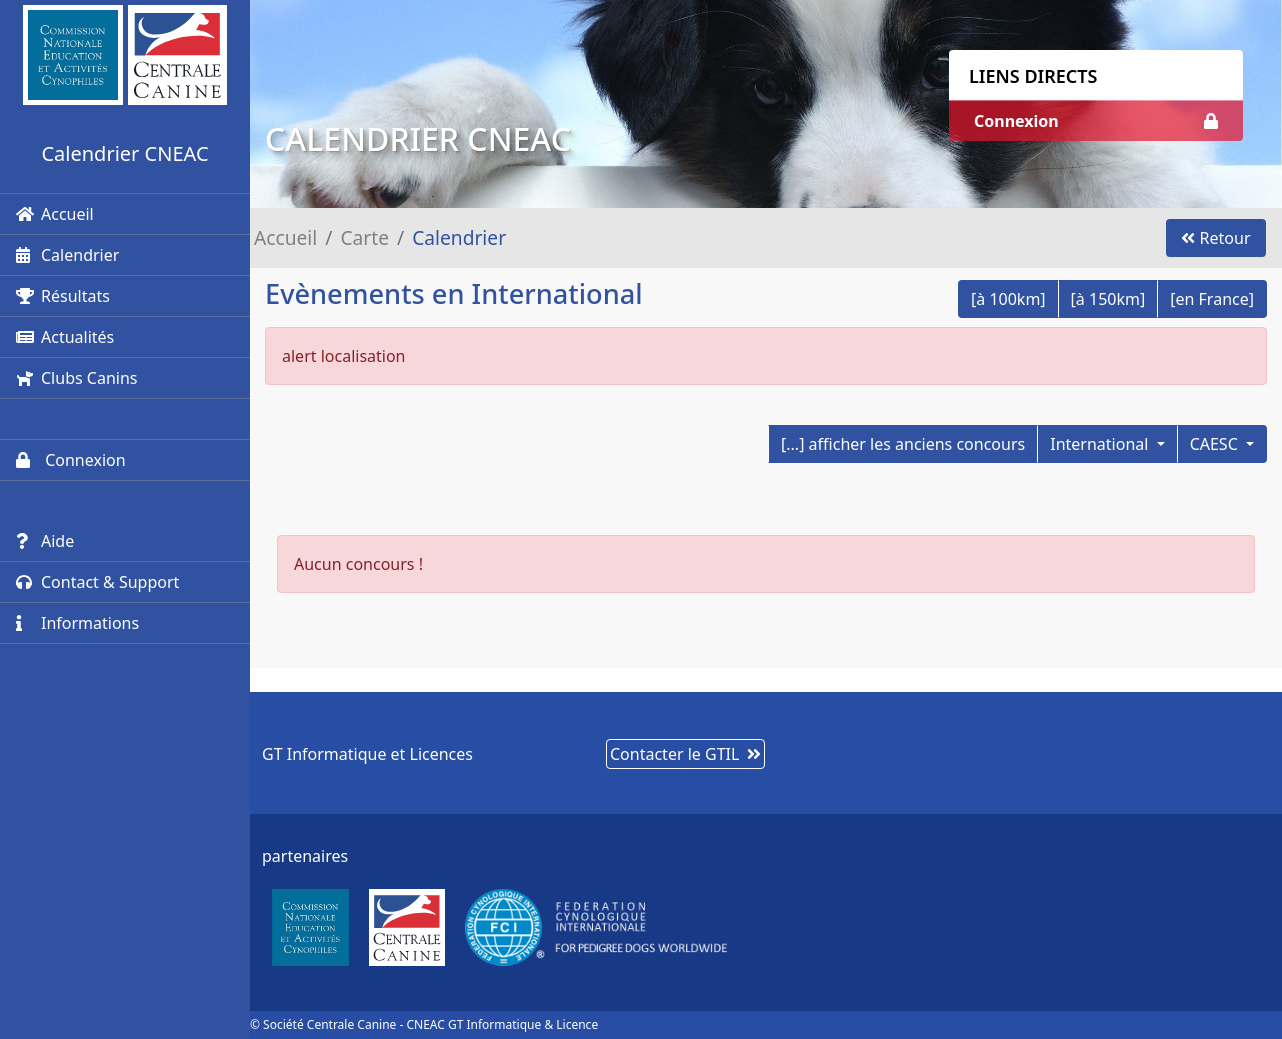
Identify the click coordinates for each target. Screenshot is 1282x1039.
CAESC (1216, 444)
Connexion (71, 460)
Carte (364, 237)
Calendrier (67, 255)
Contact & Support (97, 582)
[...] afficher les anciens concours (903, 444)
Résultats (63, 296)
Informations (77, 623)
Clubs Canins (76, 378)
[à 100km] (1008, 299)
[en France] (1212, 299)
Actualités (65, 337)
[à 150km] (1108, 299)
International (1101, 444)
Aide (45, 541)
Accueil (55, 214)
